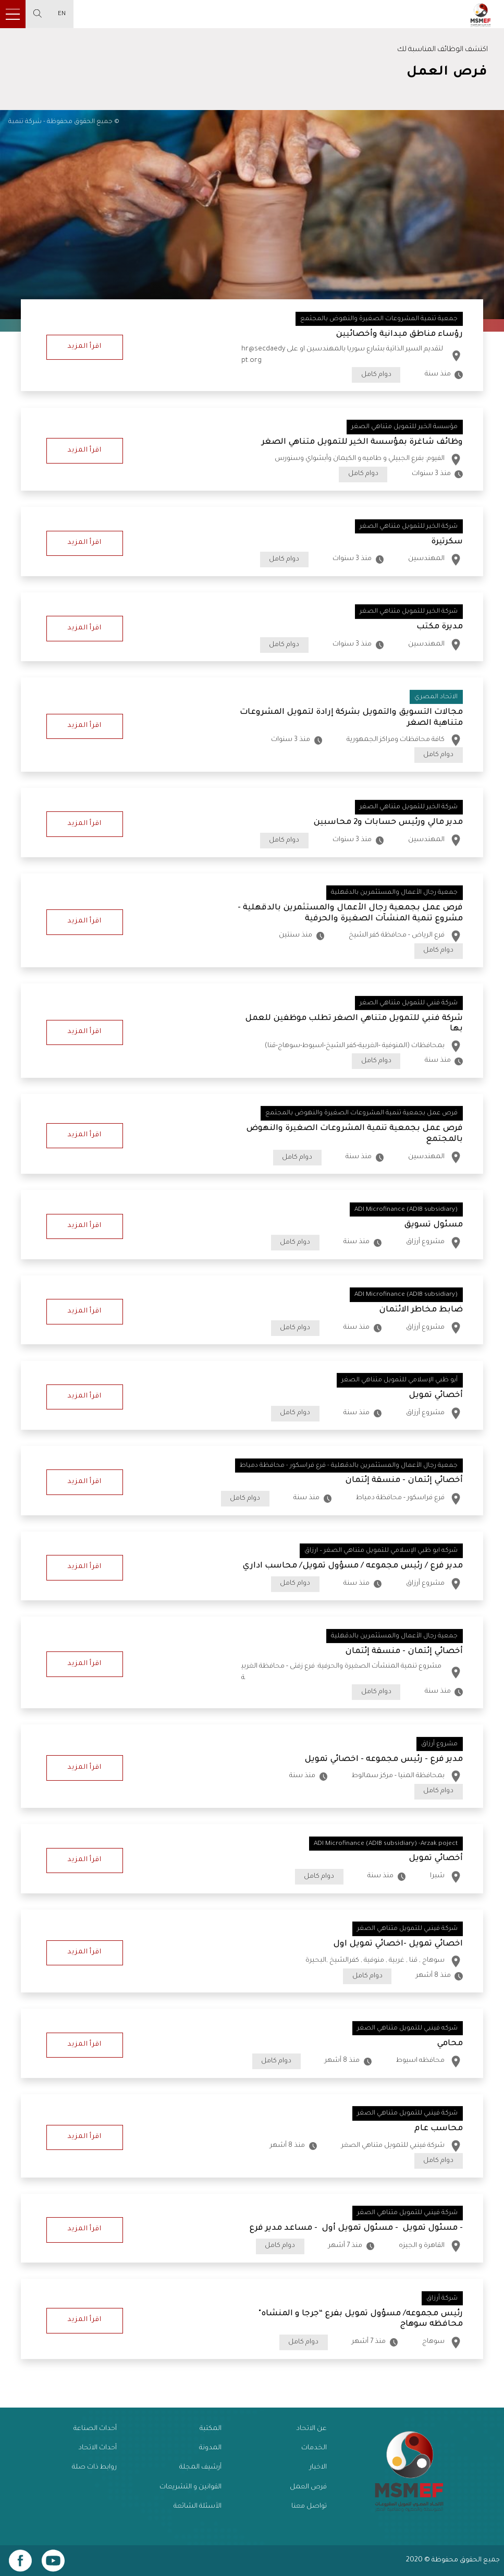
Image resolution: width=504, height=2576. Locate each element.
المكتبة (211, 2429)
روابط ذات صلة (94, 2467)
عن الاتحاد (311, 2429)
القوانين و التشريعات (190, 2487)
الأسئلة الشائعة (198, 2506)
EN (62, 14)
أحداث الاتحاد (97, 2448)
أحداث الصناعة (95, 2429)
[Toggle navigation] (13, 14)
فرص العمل (308, 2487)
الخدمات (314, 2448)
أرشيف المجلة (200, 2467)
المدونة (210, 2448)
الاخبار (318, 2467)
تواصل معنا (309, 2506)
